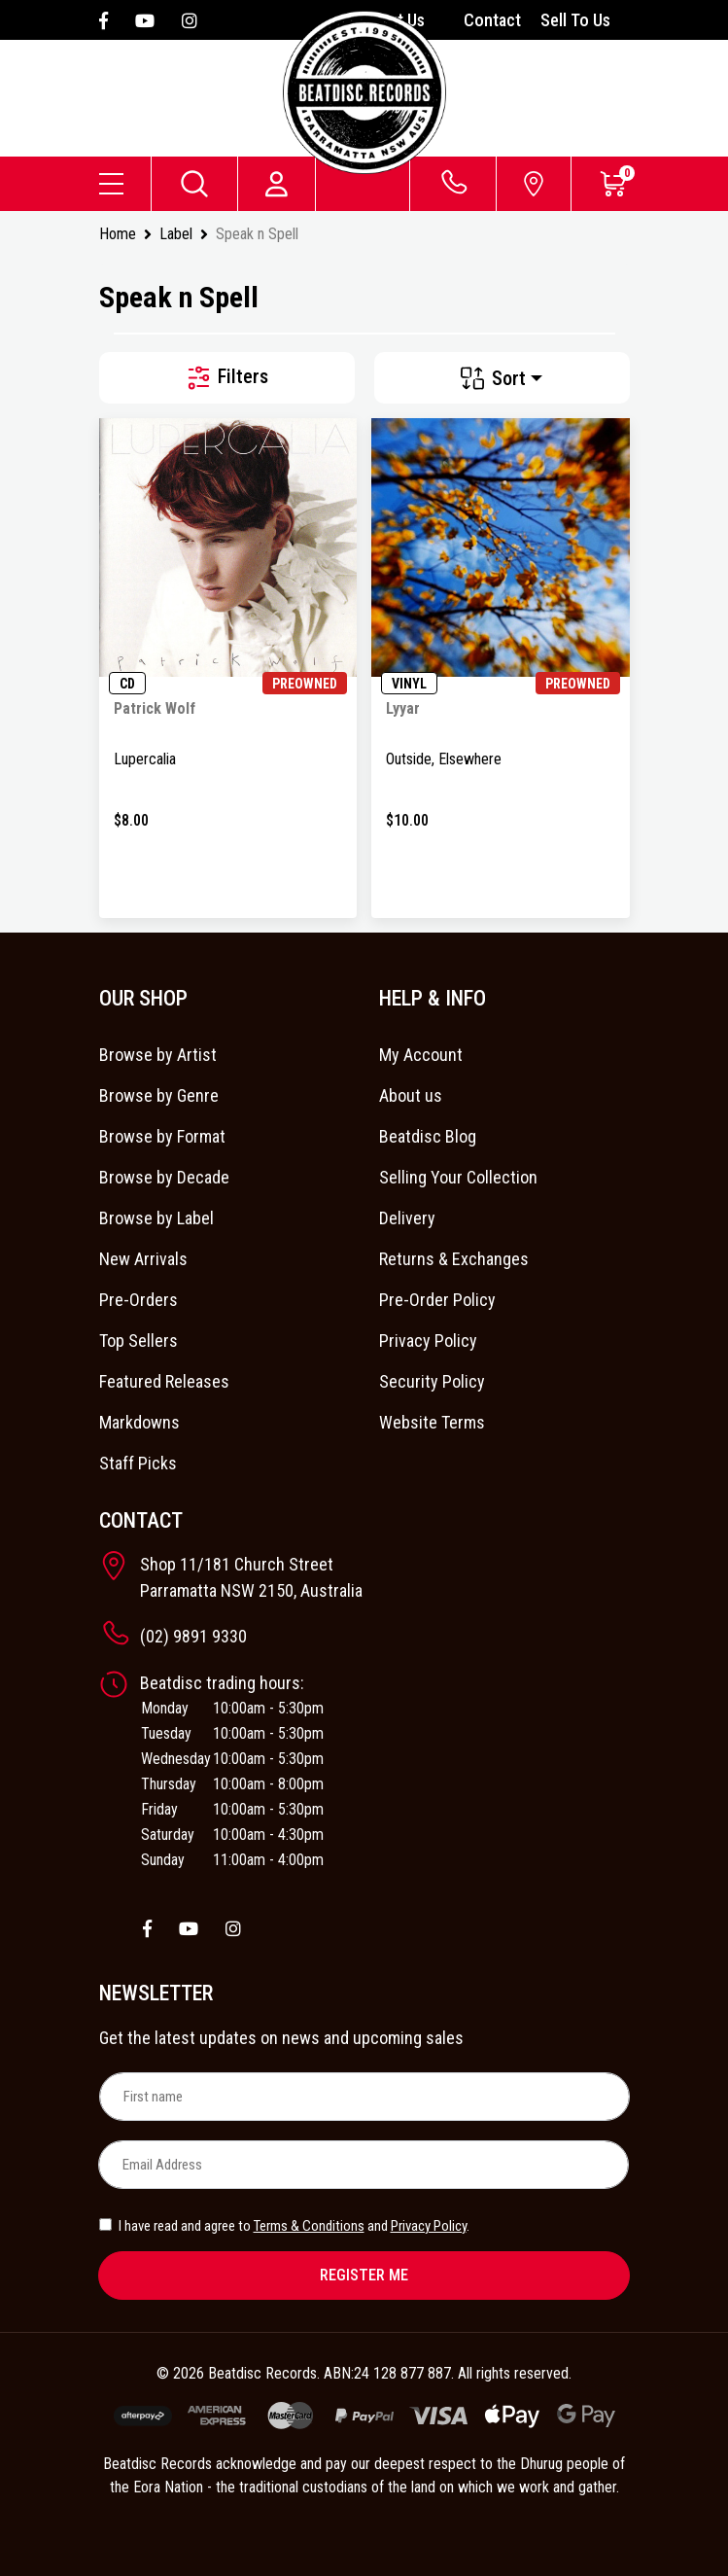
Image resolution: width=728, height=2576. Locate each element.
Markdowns (139, 1422)
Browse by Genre (159, 1095)
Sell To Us (575, 20)
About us (410, 1095)
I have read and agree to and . (284, 2226)
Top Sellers (138, 1340)
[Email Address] (363, 2164)
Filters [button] (226, 378)
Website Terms (432, 1422)
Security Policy (432, 1381)
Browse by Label (156, 1218)
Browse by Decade (164, 1177)
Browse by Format (162, 1136)
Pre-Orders (138, 1299)
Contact (492, 20)
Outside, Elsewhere (444, 759)
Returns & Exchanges (454, 1259)
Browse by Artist (158, 1054)
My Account (421, 1054)
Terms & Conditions (309, 2226)
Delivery (407, 1218)
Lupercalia (145, 759)
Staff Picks (138, 1463)
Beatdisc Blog (427, 1136)
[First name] (364, 2096)
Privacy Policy (428, 1340)
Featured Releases (164, 1381)
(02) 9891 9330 (193, 1636)
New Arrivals (143, 1259)
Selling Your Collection (458, 1177)
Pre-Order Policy (437, 1299)
